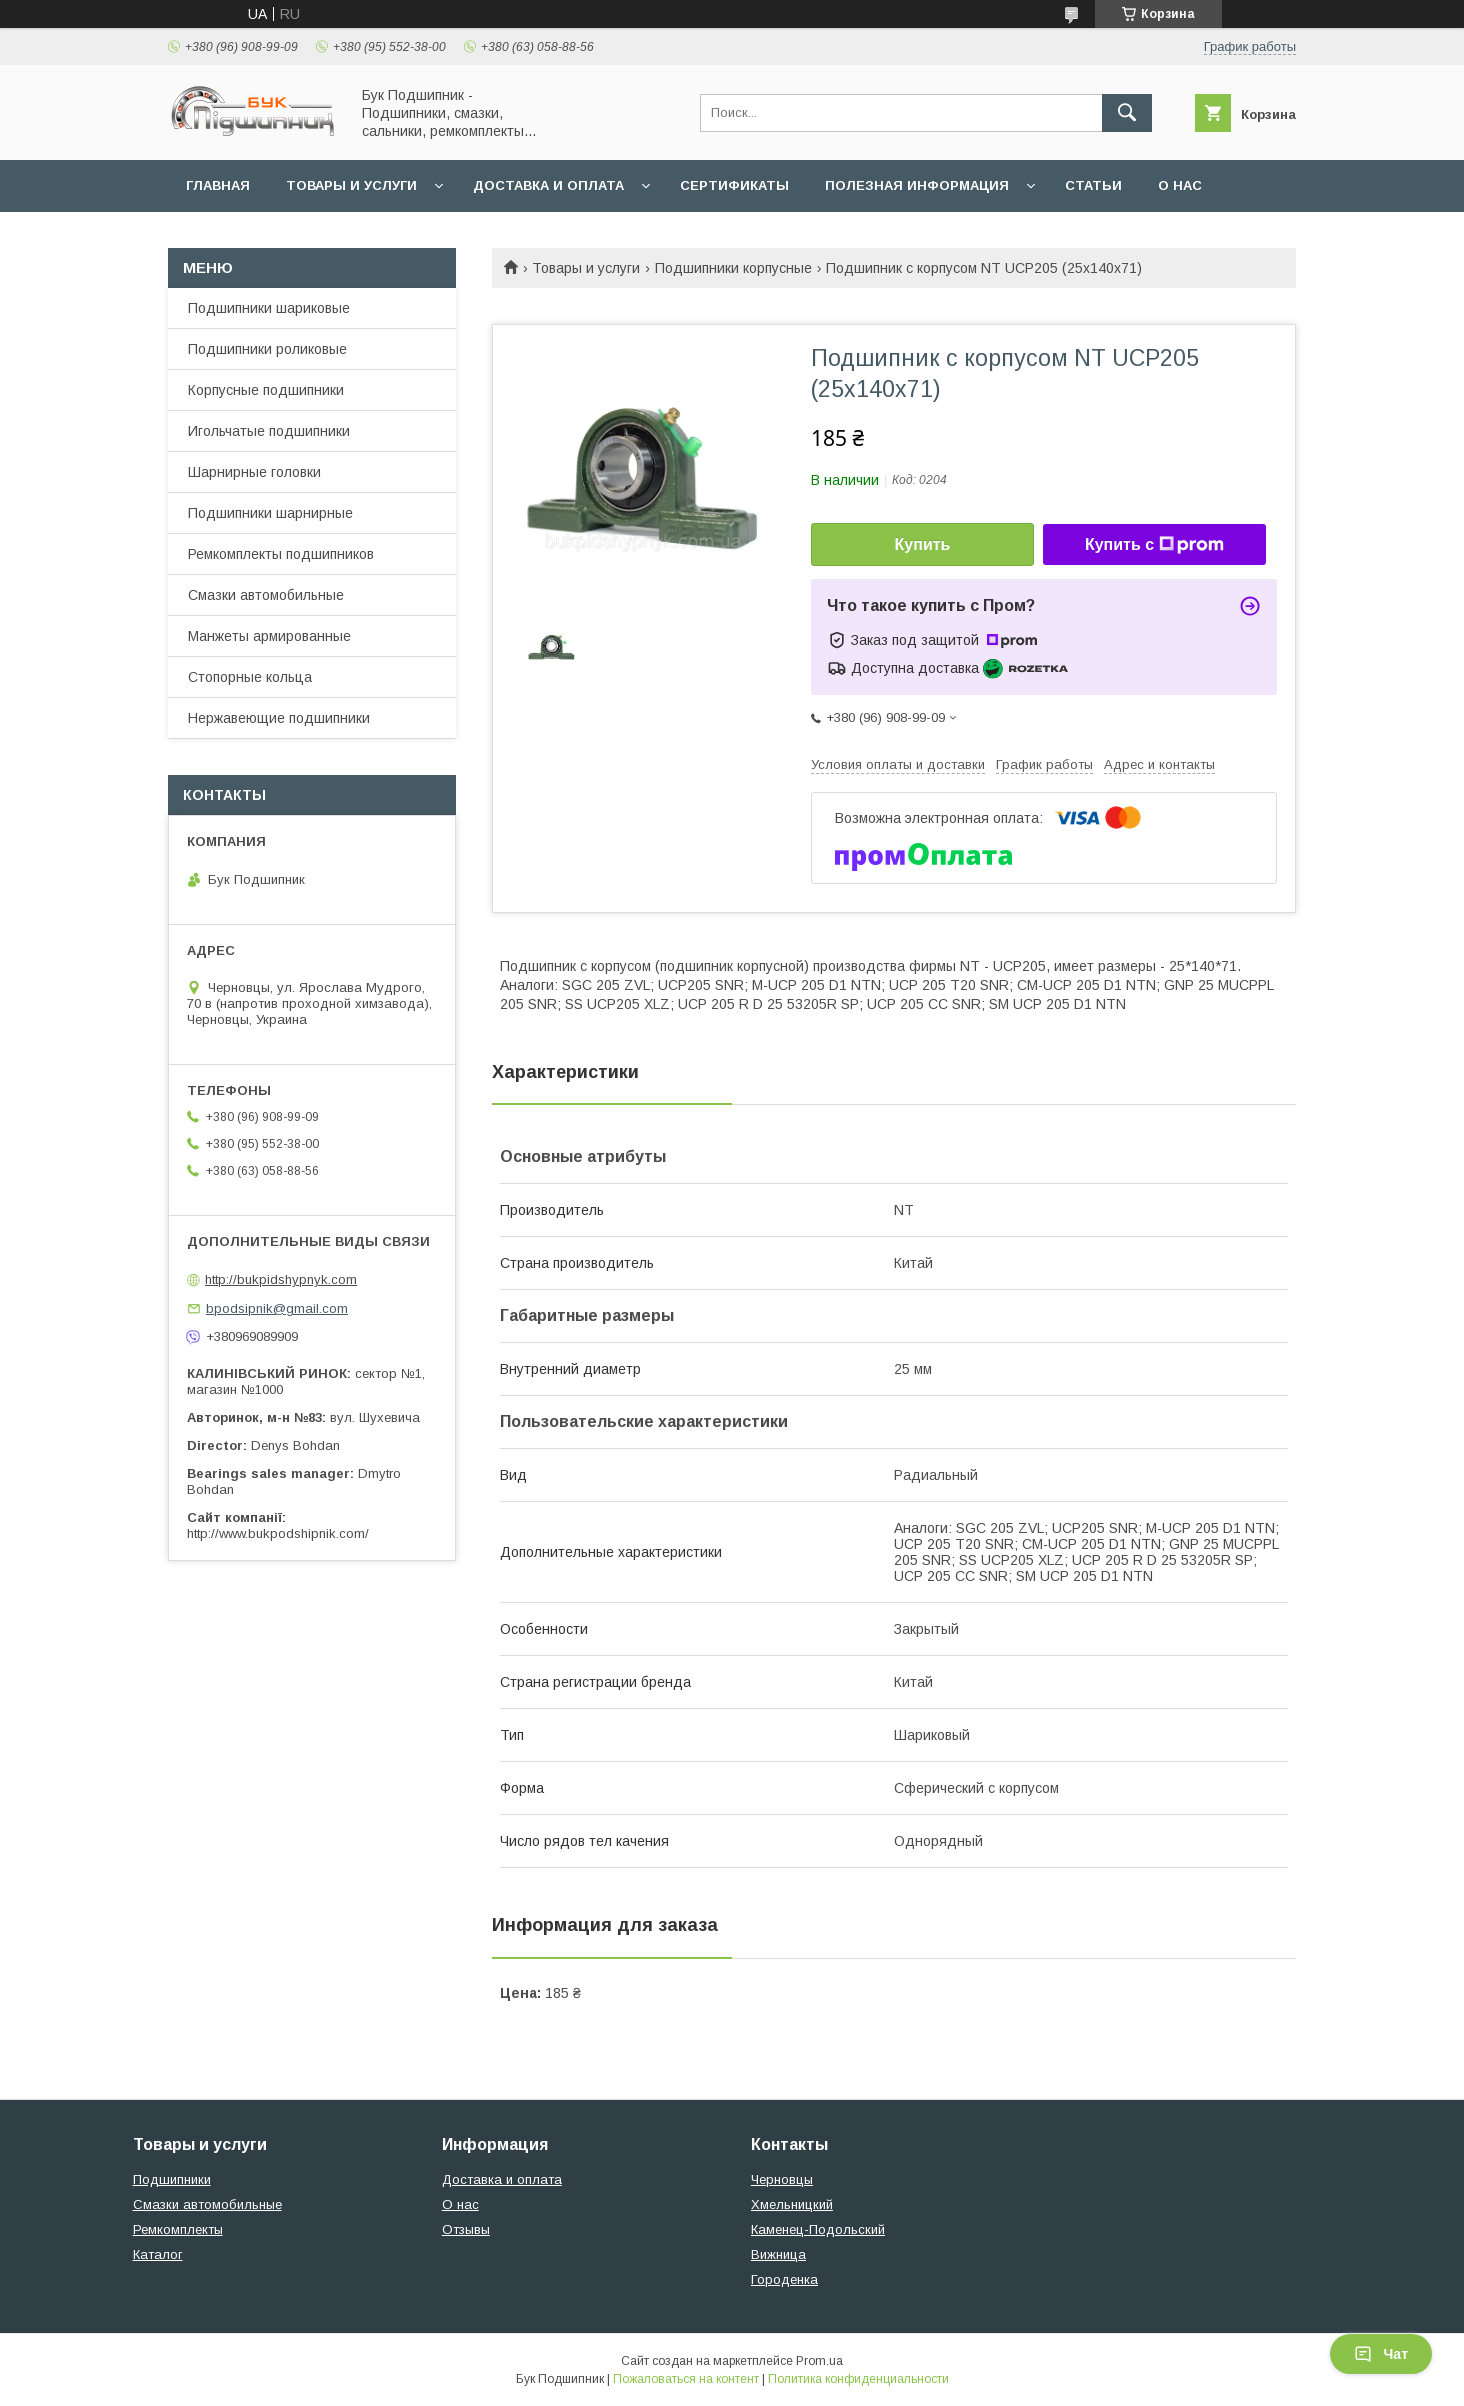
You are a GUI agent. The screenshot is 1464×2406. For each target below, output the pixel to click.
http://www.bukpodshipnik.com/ (278, 1533)
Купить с (1154, 545)
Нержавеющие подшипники (279, 718)
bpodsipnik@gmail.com (277, 1308)
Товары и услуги (351, 185)
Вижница (778, 2254)
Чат (1381, 2354)
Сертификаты (734, 185)
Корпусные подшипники (266, 390)
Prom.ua (819, 2361)
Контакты (225, 237)
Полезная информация (917, 185)
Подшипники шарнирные (270, 513)
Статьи (1093, 185)
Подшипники (172, 2179)
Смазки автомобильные (266, 595)
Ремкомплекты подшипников (281, 554)
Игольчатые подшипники (269, 431)
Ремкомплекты (178, 2229)
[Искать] (1127, 113)
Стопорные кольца (250, 677)
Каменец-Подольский (818, 2229)
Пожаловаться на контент (686, 2379)
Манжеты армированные (269, 636)
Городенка (784, 2279)
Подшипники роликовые (267, 349)
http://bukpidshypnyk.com (281, 1279)
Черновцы (782, 2179)
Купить (923, 544)
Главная (218, 185)
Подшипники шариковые (269, 308)
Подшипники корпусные (733, 268)
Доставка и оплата (548, 185)
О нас (1180, 185)
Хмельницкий (792, 2204)
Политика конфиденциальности (858, 2379)
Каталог (158, 2254)
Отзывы (466, 2229)
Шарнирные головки (254, 472)
